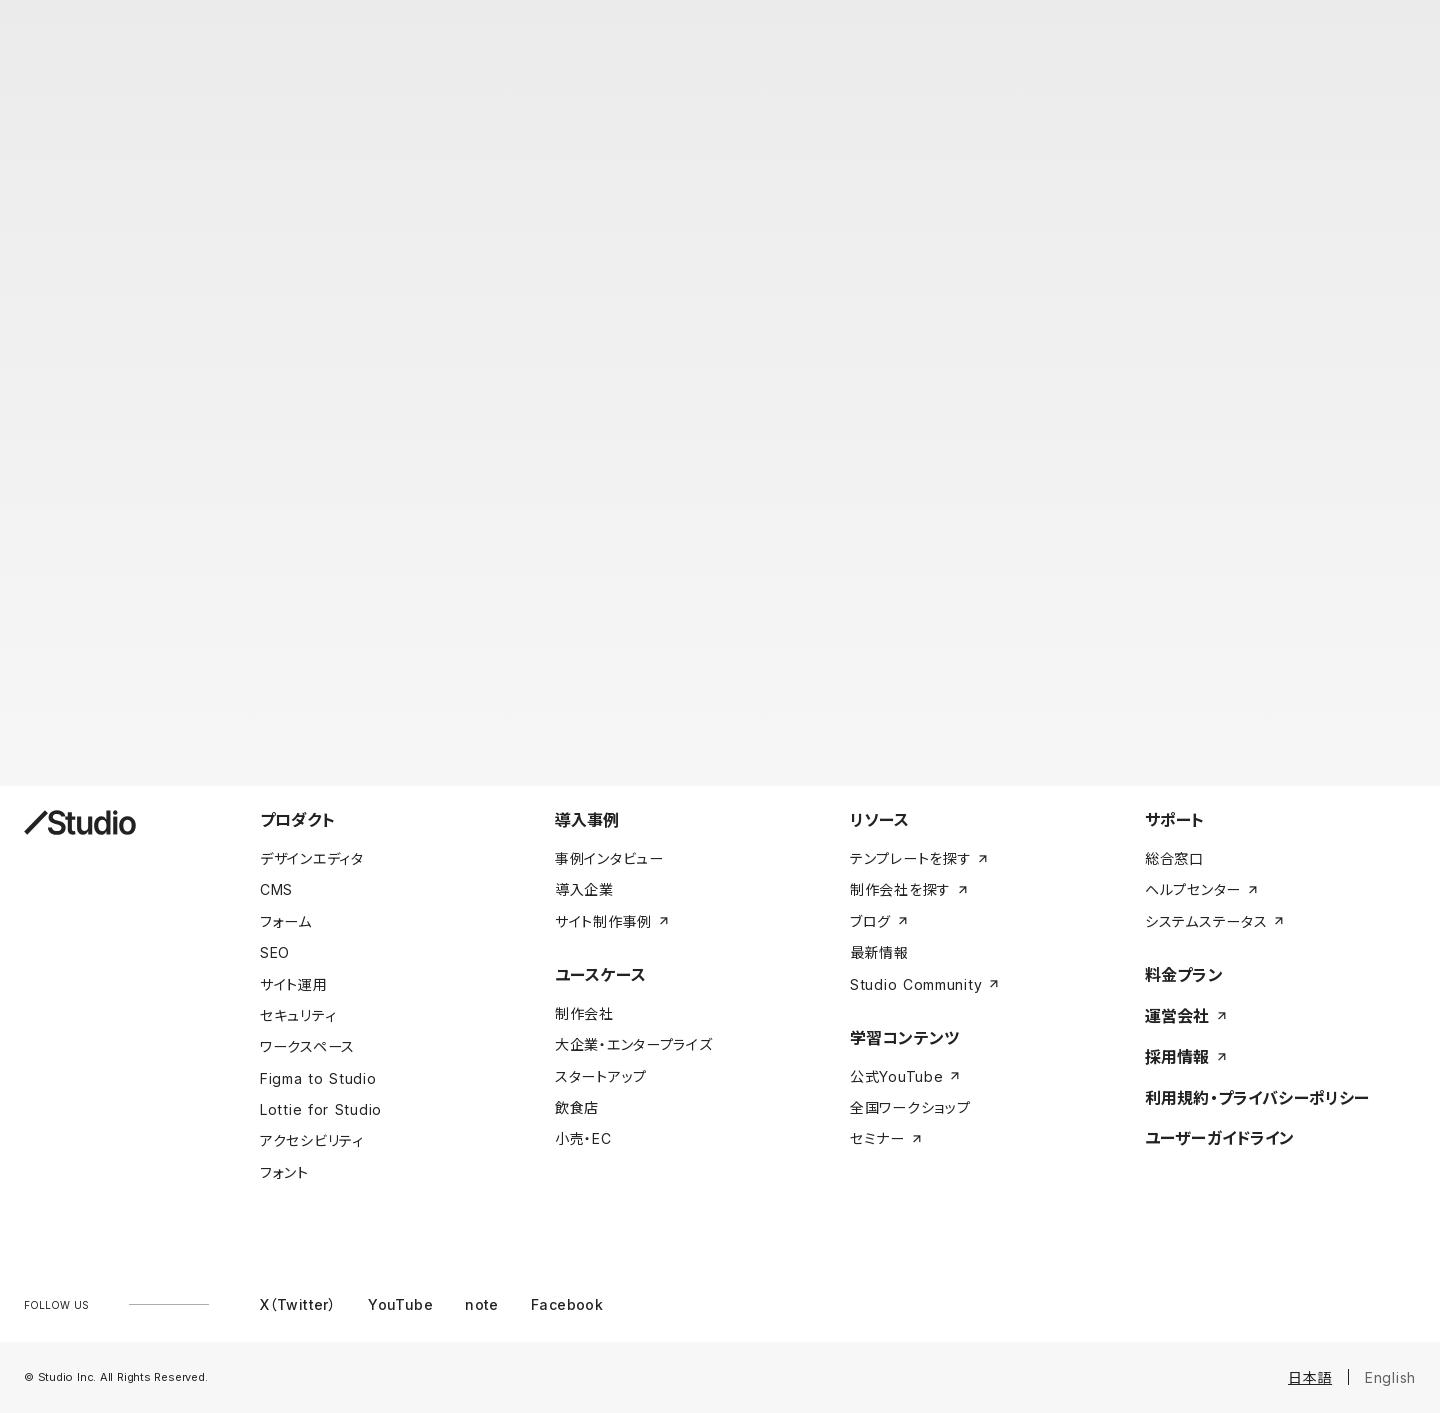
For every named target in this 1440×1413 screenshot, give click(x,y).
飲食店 (577, 1107)
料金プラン (1184, 975)
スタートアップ (601, 1076)
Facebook (567, 1304)
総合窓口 (1174, 858)
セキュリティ (298, 1015)
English (1390, 1377)
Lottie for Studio (321, 1109)
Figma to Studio (318, 1078)
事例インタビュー (609, 858)
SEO (275, 952)
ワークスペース (307, 1046)
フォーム (286, 921)
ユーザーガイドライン (1220, 1138)
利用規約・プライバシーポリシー (1257, 1098)
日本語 (1310, 1377)
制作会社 (584, 1013)
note (482, 1304)
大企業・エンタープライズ (633, 1044)
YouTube (400, 1304)
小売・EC (583, 1138)
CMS (276, 889)
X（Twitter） (298, 1304)
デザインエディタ (312, 858)
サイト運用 (294, 984)
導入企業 (584, 889)
